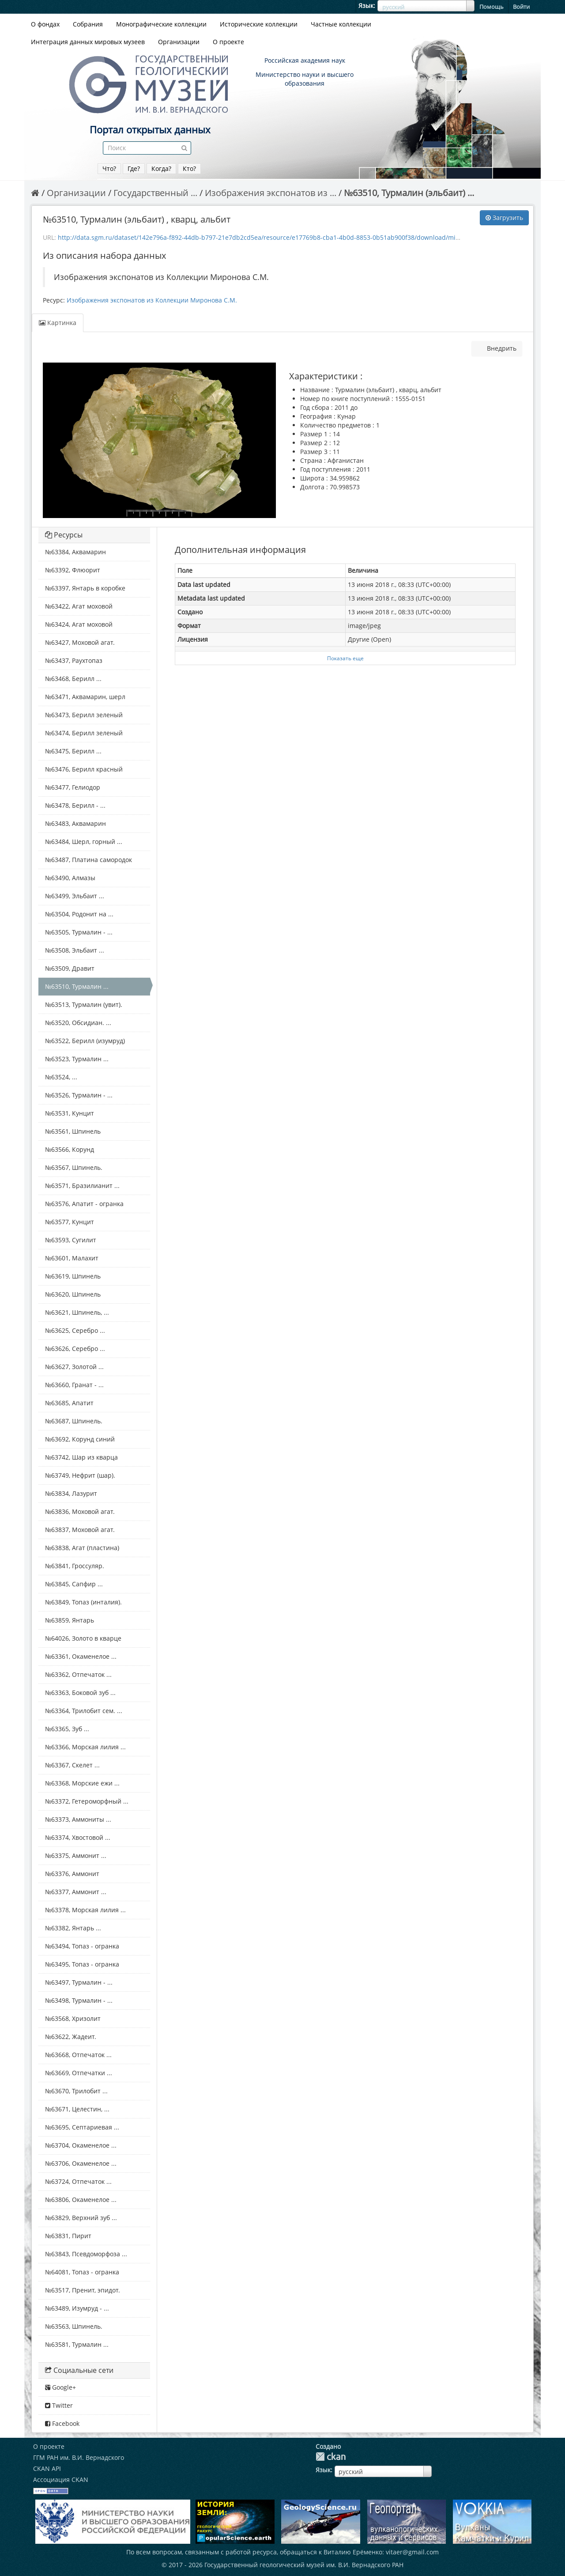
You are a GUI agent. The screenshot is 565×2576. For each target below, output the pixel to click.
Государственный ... (155, 193)
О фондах (45, 24)
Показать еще (345, 658)
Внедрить (500, 348)
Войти (521, 7)
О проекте (228, 42)
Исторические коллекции (259, 24)
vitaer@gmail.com (412, 2552)
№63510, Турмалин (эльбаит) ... (409, 193)
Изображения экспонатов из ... (270, 193)
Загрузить (504, 217)
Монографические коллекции (161, 24)
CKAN (331, 2456)
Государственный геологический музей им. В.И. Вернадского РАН (303, 2565)
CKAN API (47, 2468)
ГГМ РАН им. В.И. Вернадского (78, 2457)
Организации (179, 42)
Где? (134, 168)
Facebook (62, 2423)
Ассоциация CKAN (60, 2479)
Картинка (57, 322)
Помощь (491, 7)
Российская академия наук (304, 60)
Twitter (59, 2405)
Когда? (161, 168)
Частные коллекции (341, 24)
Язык (365, 5)
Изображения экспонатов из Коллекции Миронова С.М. (152, 300)
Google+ (60, 2387)
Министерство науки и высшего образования (305, 78)
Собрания (88, 24)
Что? (109, 168)
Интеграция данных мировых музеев (88, 42)
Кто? (189, 168)
